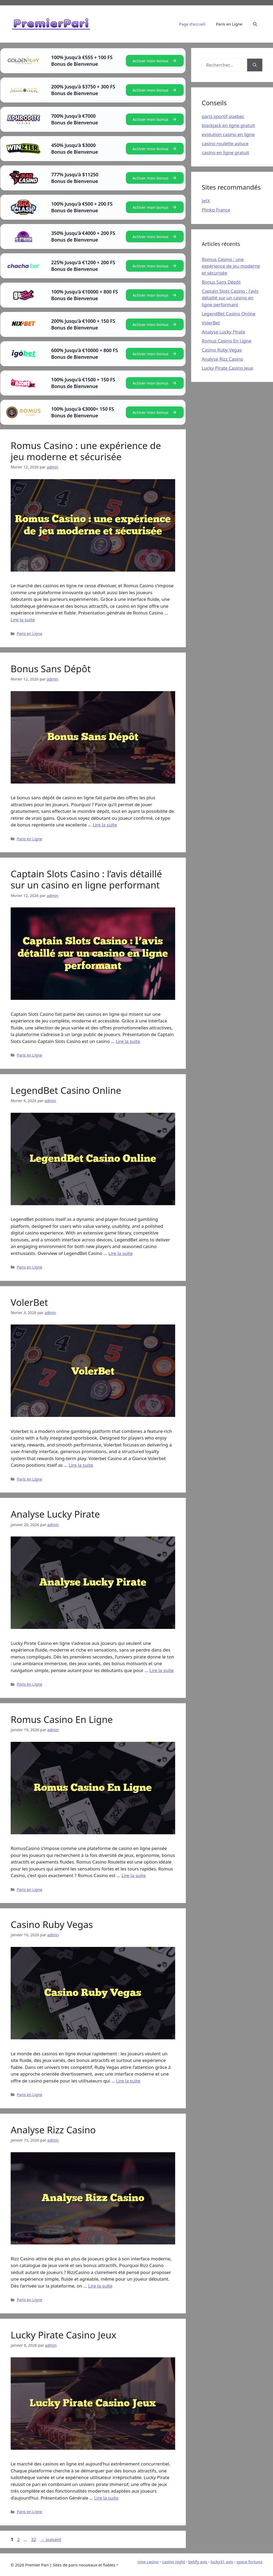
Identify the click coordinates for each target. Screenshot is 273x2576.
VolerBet (29, 1302)
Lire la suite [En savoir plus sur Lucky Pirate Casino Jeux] (106, 2498)
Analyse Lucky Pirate (55, 1514)
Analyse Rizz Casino (53, 2129)
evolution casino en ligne (228, 134)
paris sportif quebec (223, 116)
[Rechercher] (254, 65)
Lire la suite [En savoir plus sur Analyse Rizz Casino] (100, 2286)
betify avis (197, 2561)
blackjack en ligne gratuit (228, 125)
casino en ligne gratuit (225, 152)
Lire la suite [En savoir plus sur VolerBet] (81, 1465)
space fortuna (249, 2561)
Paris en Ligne (229, 24)
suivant (50, 2539)
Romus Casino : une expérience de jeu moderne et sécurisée (86, 451)
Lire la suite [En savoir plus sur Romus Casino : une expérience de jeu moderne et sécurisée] (23, 620)
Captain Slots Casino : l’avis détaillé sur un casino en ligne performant (86, 879)
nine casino (148, 2561)
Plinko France (216, 210)
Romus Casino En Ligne (62, 1719)
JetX (206, 201)
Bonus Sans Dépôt (51, 668)
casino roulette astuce (225, 143)
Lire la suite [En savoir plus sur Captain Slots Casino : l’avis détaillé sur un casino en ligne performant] (128, 1041)
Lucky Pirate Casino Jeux (63, 2335)
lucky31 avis (222, 2561)
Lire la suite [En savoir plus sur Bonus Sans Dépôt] (105, 825)
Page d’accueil (192, 24)
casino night (173, 2561)
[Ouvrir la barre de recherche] (255, 24)
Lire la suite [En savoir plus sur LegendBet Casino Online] (120, 1253)
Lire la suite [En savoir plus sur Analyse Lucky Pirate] (161, 1670)
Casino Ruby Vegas (52, 1924)
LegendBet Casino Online (66, 1090)
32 (34, 2539)
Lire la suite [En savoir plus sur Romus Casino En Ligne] (133, 1875)
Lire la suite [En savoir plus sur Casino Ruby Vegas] (128, 2081)
